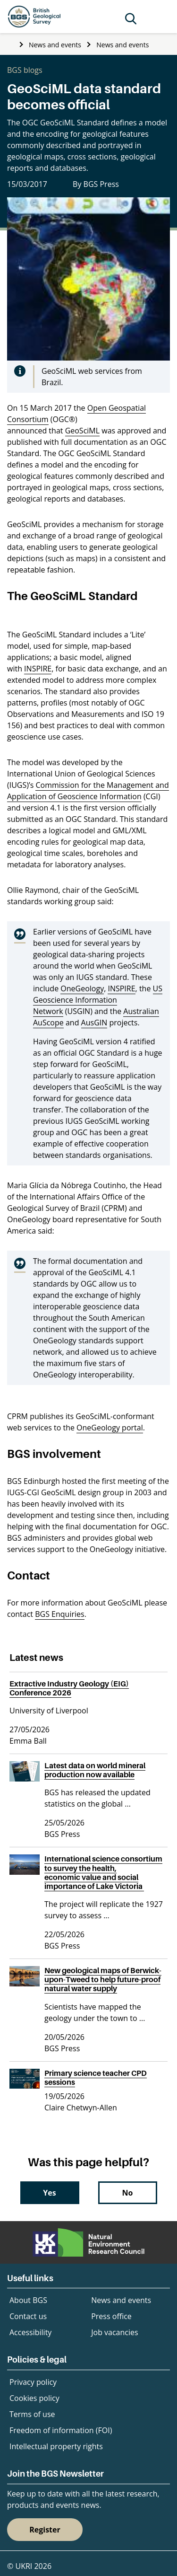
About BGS (28, 2300)
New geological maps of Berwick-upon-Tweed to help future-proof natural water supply (102, 1979)
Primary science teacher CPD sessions (95, 2077)
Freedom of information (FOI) (60, 2430)
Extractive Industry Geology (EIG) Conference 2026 (69, 1688)
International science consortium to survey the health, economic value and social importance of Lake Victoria (103, 1872)
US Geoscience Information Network (97, 999)
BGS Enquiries (59, 1614)
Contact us (28, 2316)
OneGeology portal (109, 1427)
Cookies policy (34, 2398)
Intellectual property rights (56, 2446)
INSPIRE (37, 668)
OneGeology (82, 988)
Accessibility (30, 2332)
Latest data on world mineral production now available (94, 1770)
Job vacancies (114, 2332)
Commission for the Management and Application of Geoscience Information (88, 791)
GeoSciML (82, 430)
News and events (55, 44)
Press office (111, 2316)
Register (44, 2529)
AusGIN (94, 1022)
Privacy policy (33, 2382)
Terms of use (32, 2414)
